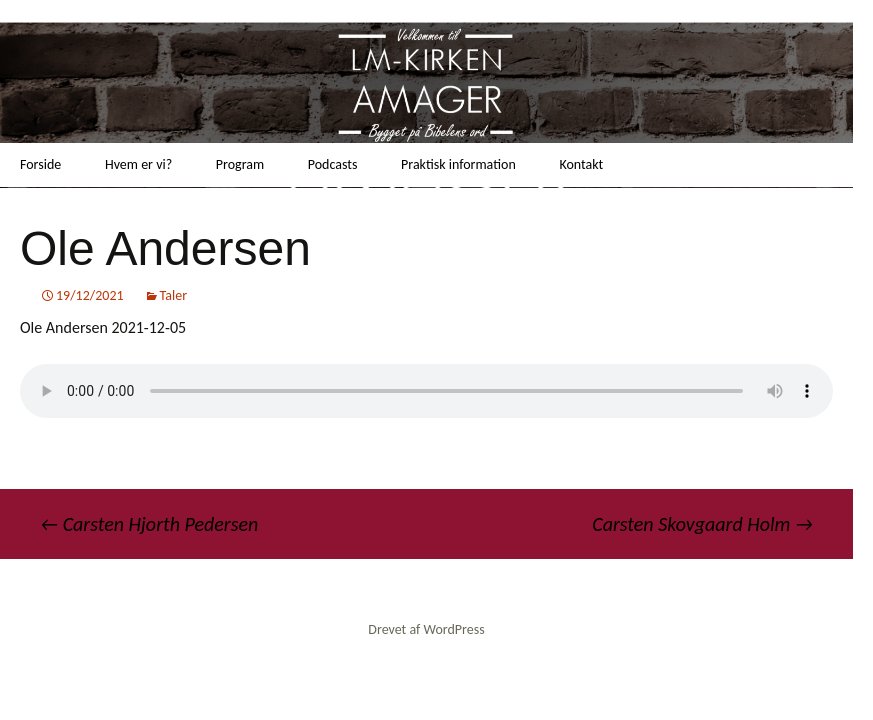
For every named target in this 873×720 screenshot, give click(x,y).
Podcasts (333, 164)
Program (240, 164)
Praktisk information (458, 164)
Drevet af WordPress (426, 629)
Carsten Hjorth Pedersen (149, 524)
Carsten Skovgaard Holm (702, 524)
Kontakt (581, 164)
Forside (40, 164)
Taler (174, 295)
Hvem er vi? (138, 164)
